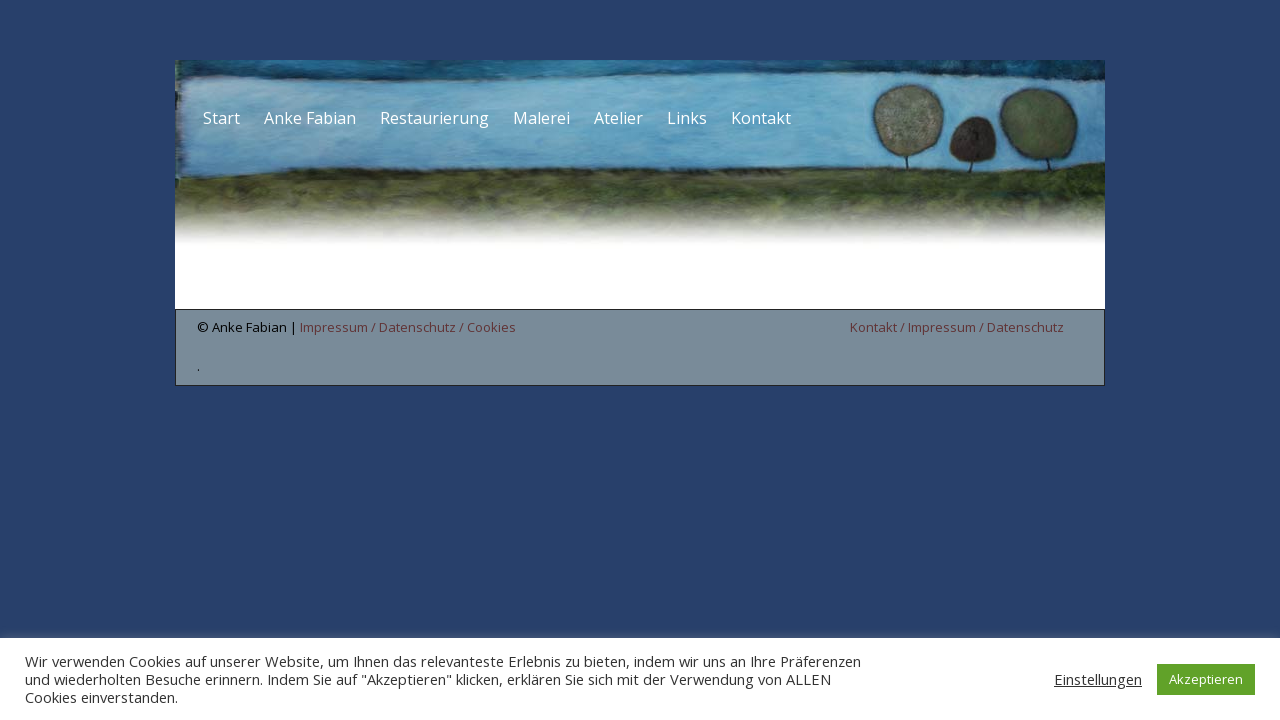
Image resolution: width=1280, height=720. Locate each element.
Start (221, 118)
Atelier (618, 118)
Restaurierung (434, 118)
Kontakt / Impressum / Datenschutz (957, 327)
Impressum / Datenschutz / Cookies (408, 327)
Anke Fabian (310, 118)
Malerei (541, 118)
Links (687, 118)
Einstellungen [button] (1098, 679)
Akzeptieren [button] (1206, 679)
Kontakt (761, 118)
